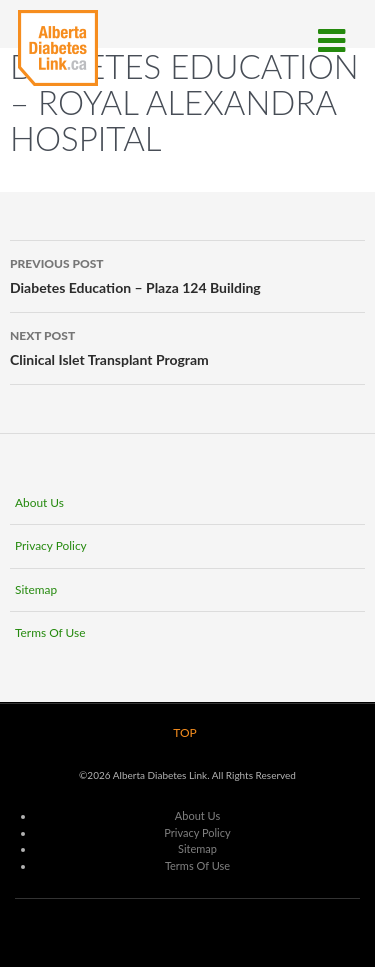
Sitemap (36, 589)
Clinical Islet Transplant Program (187, 346)
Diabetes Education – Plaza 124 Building (187, 274)
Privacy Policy (51, 545)
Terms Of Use (50, 632)
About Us (39, 502)
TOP (185, 732)
